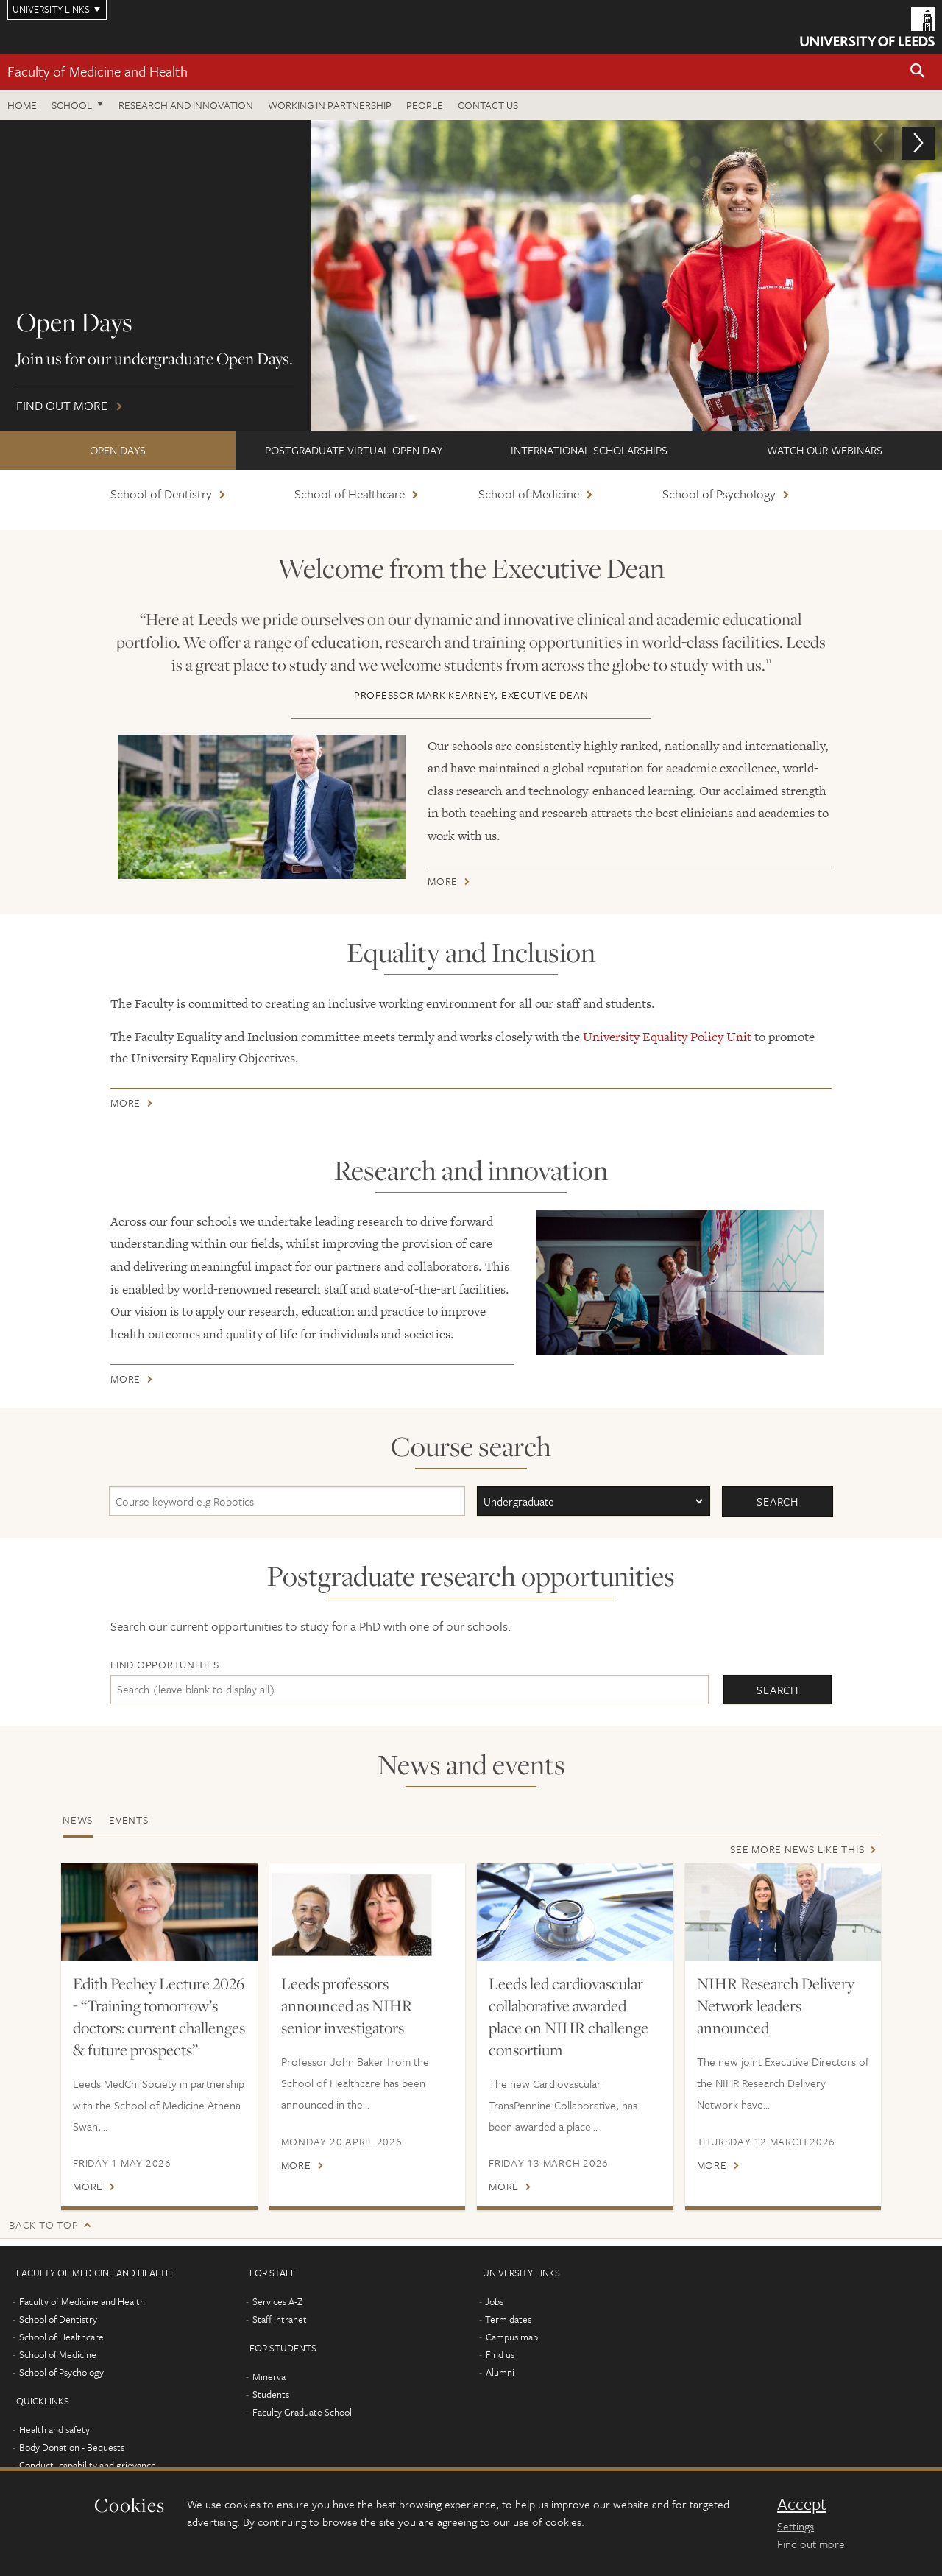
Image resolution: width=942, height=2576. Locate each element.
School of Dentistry (161, 493)
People (424, 105)
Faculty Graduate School (302, 2411)
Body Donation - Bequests (71, 2447)
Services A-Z (277, 2301)
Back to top (43, 2224)
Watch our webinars (824, 450)
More (443, 883)
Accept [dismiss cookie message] (801, 2504)
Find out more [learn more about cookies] (811, 2544)
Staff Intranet (279, 2319)
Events (129, 1819)
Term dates (508, 2319)
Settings (795, 2526)
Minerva (269, 2376)
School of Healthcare (349, 493)
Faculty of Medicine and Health (97, 71)
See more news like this (797, 1849)
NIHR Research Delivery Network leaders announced (775, 2005)
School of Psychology (719, 493)
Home (22, 105)
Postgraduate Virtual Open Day (353, 450)
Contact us (488, 105)
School (72, 105)
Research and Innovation (185, 105)
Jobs (494, 2301)
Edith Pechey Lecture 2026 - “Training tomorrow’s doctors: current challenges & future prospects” (159, 2016)
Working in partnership (330, 105)
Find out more (471, 275)
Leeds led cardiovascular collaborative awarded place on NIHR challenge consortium (568, 2016)
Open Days (118, 450)
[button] (918, 72)
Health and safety (54, 2429)
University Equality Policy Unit (667, 1036)
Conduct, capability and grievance (87, 2464)
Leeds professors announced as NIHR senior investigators (346, 2005)
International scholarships (589, 450)
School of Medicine (528, 493)
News (78, 1819)
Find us (500, 2354)
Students (270, 2394)
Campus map (512, 2336)
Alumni (500, 2372)
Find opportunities (164, 1664)
